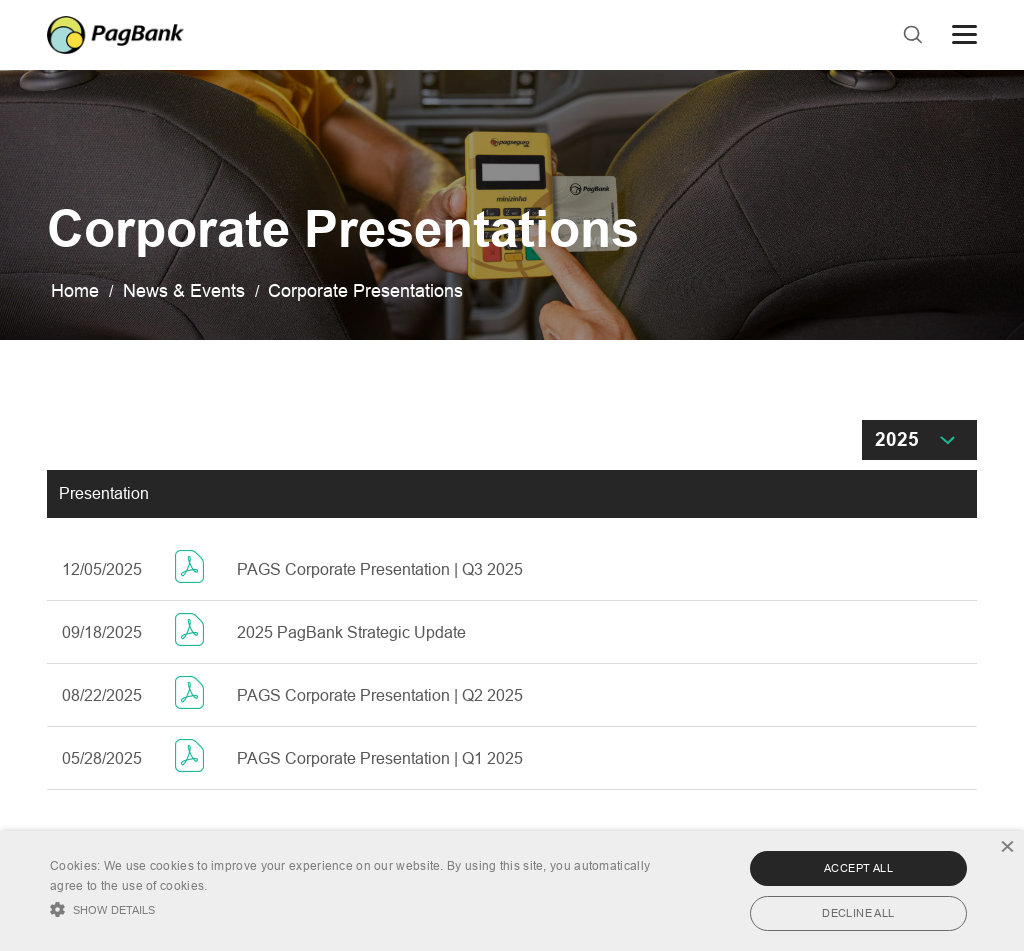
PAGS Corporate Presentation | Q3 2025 (380, 569)
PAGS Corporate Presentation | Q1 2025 (380, 758)
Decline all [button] (858, 913)
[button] (350, 907)
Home (75, 291)
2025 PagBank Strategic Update (351, 632)
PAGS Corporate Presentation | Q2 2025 (380, 695)
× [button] (1006, 848)
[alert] (512, 891)
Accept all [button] (858, 868)
